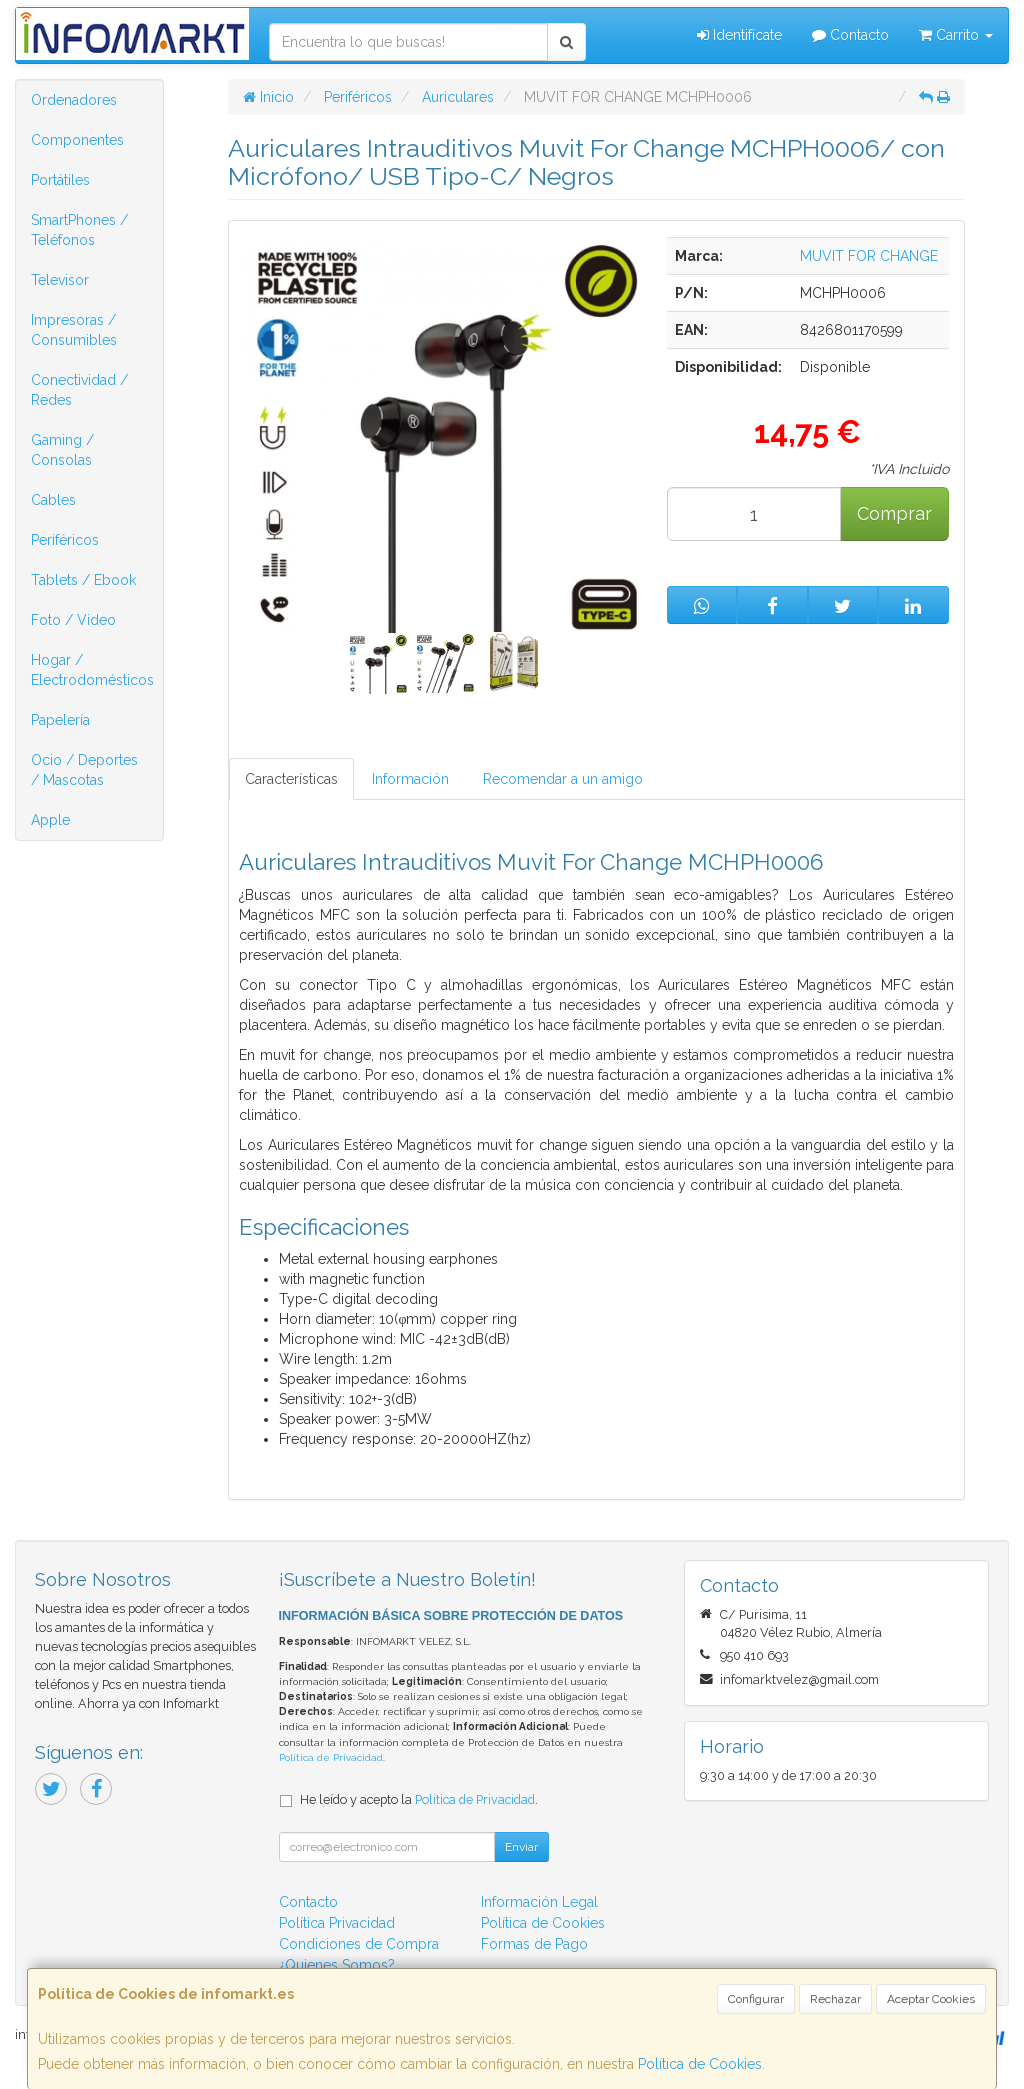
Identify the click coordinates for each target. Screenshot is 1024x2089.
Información (410, 779)
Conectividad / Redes (79, 390)
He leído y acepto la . (419, 1799)
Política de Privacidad (331, 1757)
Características (291, 779)
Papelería (60, 720)
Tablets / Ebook (83, 580)
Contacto (850, 35)
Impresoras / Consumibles (74, 330)
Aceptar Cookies (931, 1999)
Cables (53, 500)
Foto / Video (73, 620)
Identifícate (739, 35)
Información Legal (539, 1902)
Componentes (77, 140)
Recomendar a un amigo (563, 779)
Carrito (956, 35)
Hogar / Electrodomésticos (92, 670)
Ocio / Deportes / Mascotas (84, 770)
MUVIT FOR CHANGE (869, 256)
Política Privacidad (337, 1923)
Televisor (60, 280)
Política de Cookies (700, 2064)
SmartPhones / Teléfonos (79, 230)
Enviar (521, 1847)
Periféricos (65, 540)
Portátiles (60, 180)
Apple (50, 820)
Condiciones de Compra (359, 1944)
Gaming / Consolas (62, 450)
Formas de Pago (534, 1944)
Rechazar (835, 1999)
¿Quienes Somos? (337, 1965)
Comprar (894, 513)
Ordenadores (74, 100)
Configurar (756, 1999)
